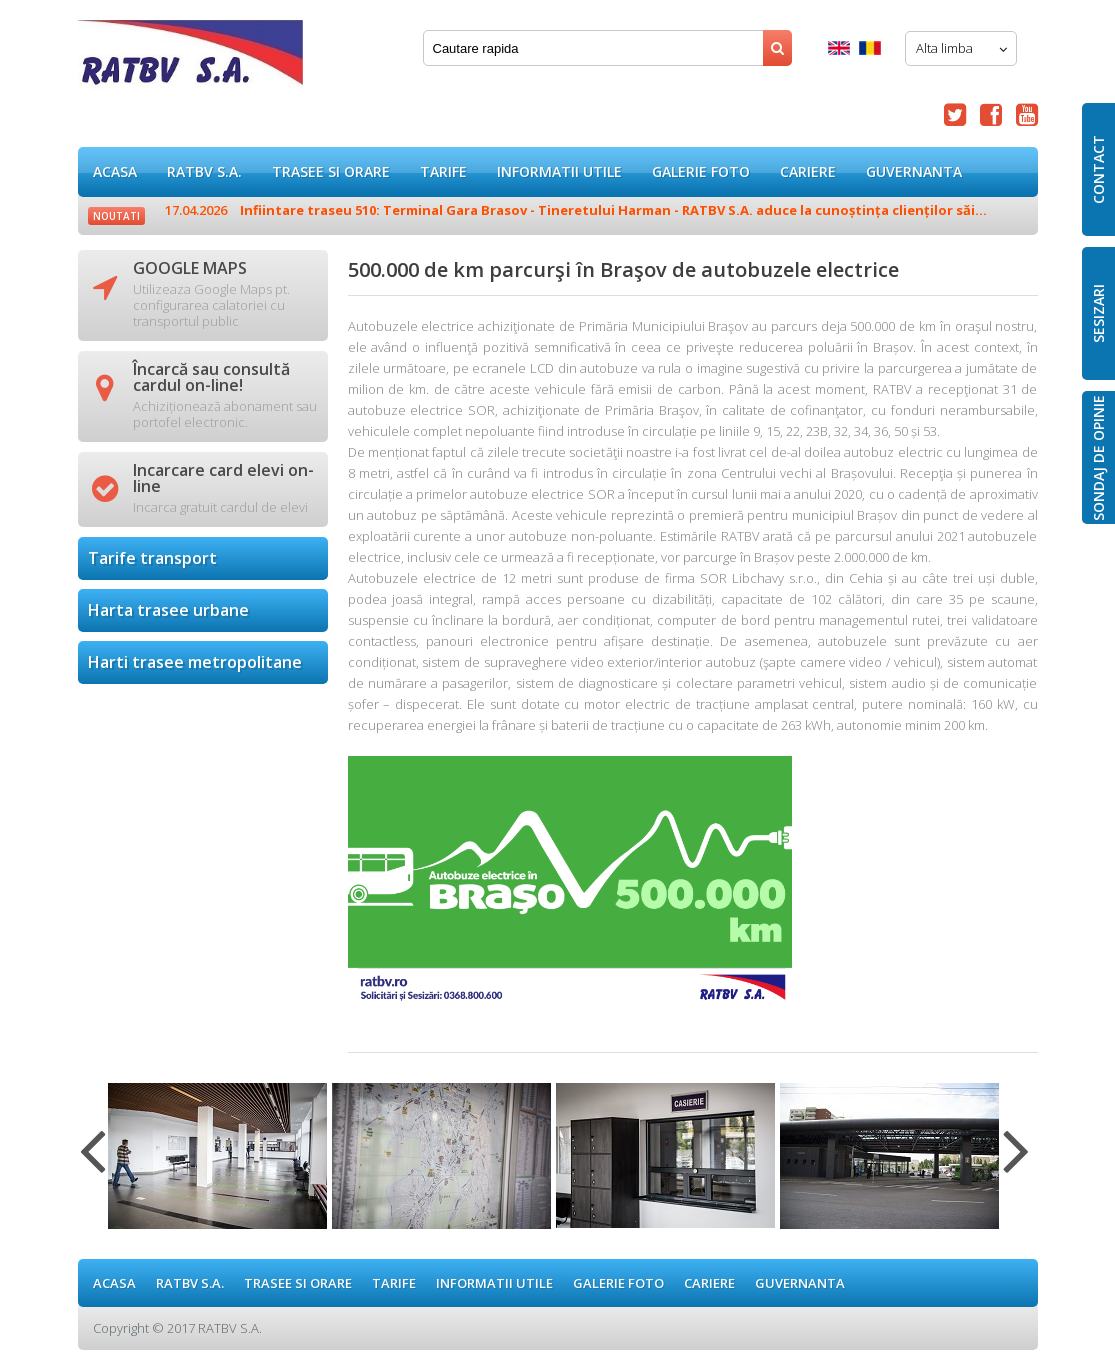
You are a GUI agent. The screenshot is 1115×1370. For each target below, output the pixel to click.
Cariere (808, 171)
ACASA (115, 171)
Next (1016, 1163)
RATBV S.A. (204, 171)
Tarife (443, 171)
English (839, 48)
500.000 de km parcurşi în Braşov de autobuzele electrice (190, 59)
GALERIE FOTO (701, 171)
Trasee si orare (331, 171)
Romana (870, 48)
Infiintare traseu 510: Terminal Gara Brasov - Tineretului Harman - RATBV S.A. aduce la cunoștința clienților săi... (576, 210)
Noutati (116, 216)
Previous (92, 1163)
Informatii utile (559, 171)
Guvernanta (914, 171)
